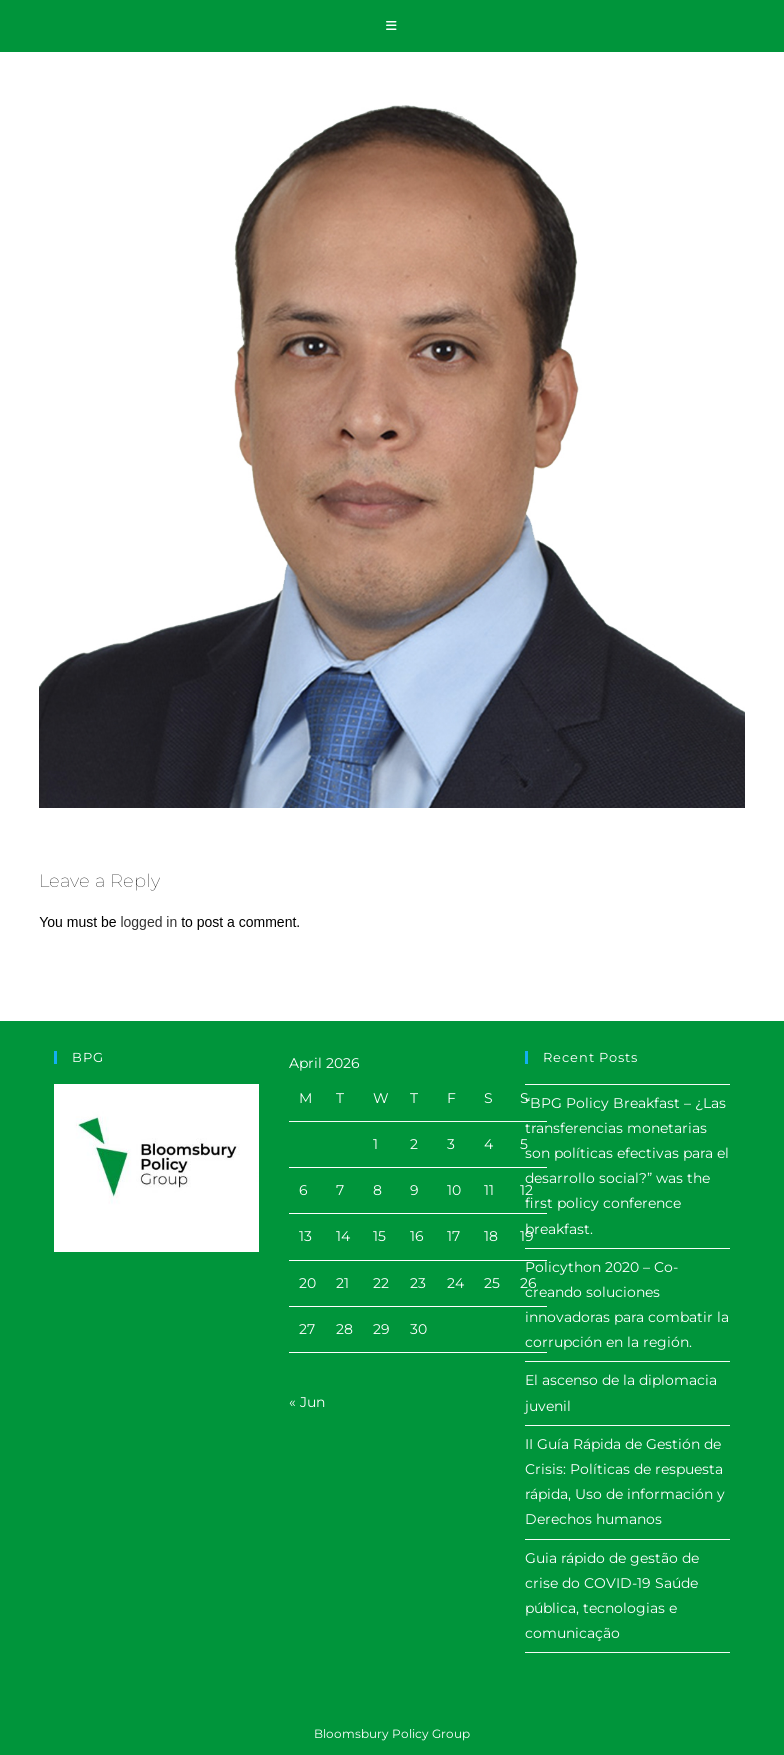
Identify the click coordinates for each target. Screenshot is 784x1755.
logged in (148, 922)
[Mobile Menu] (392, 26)
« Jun (307, 1402)
